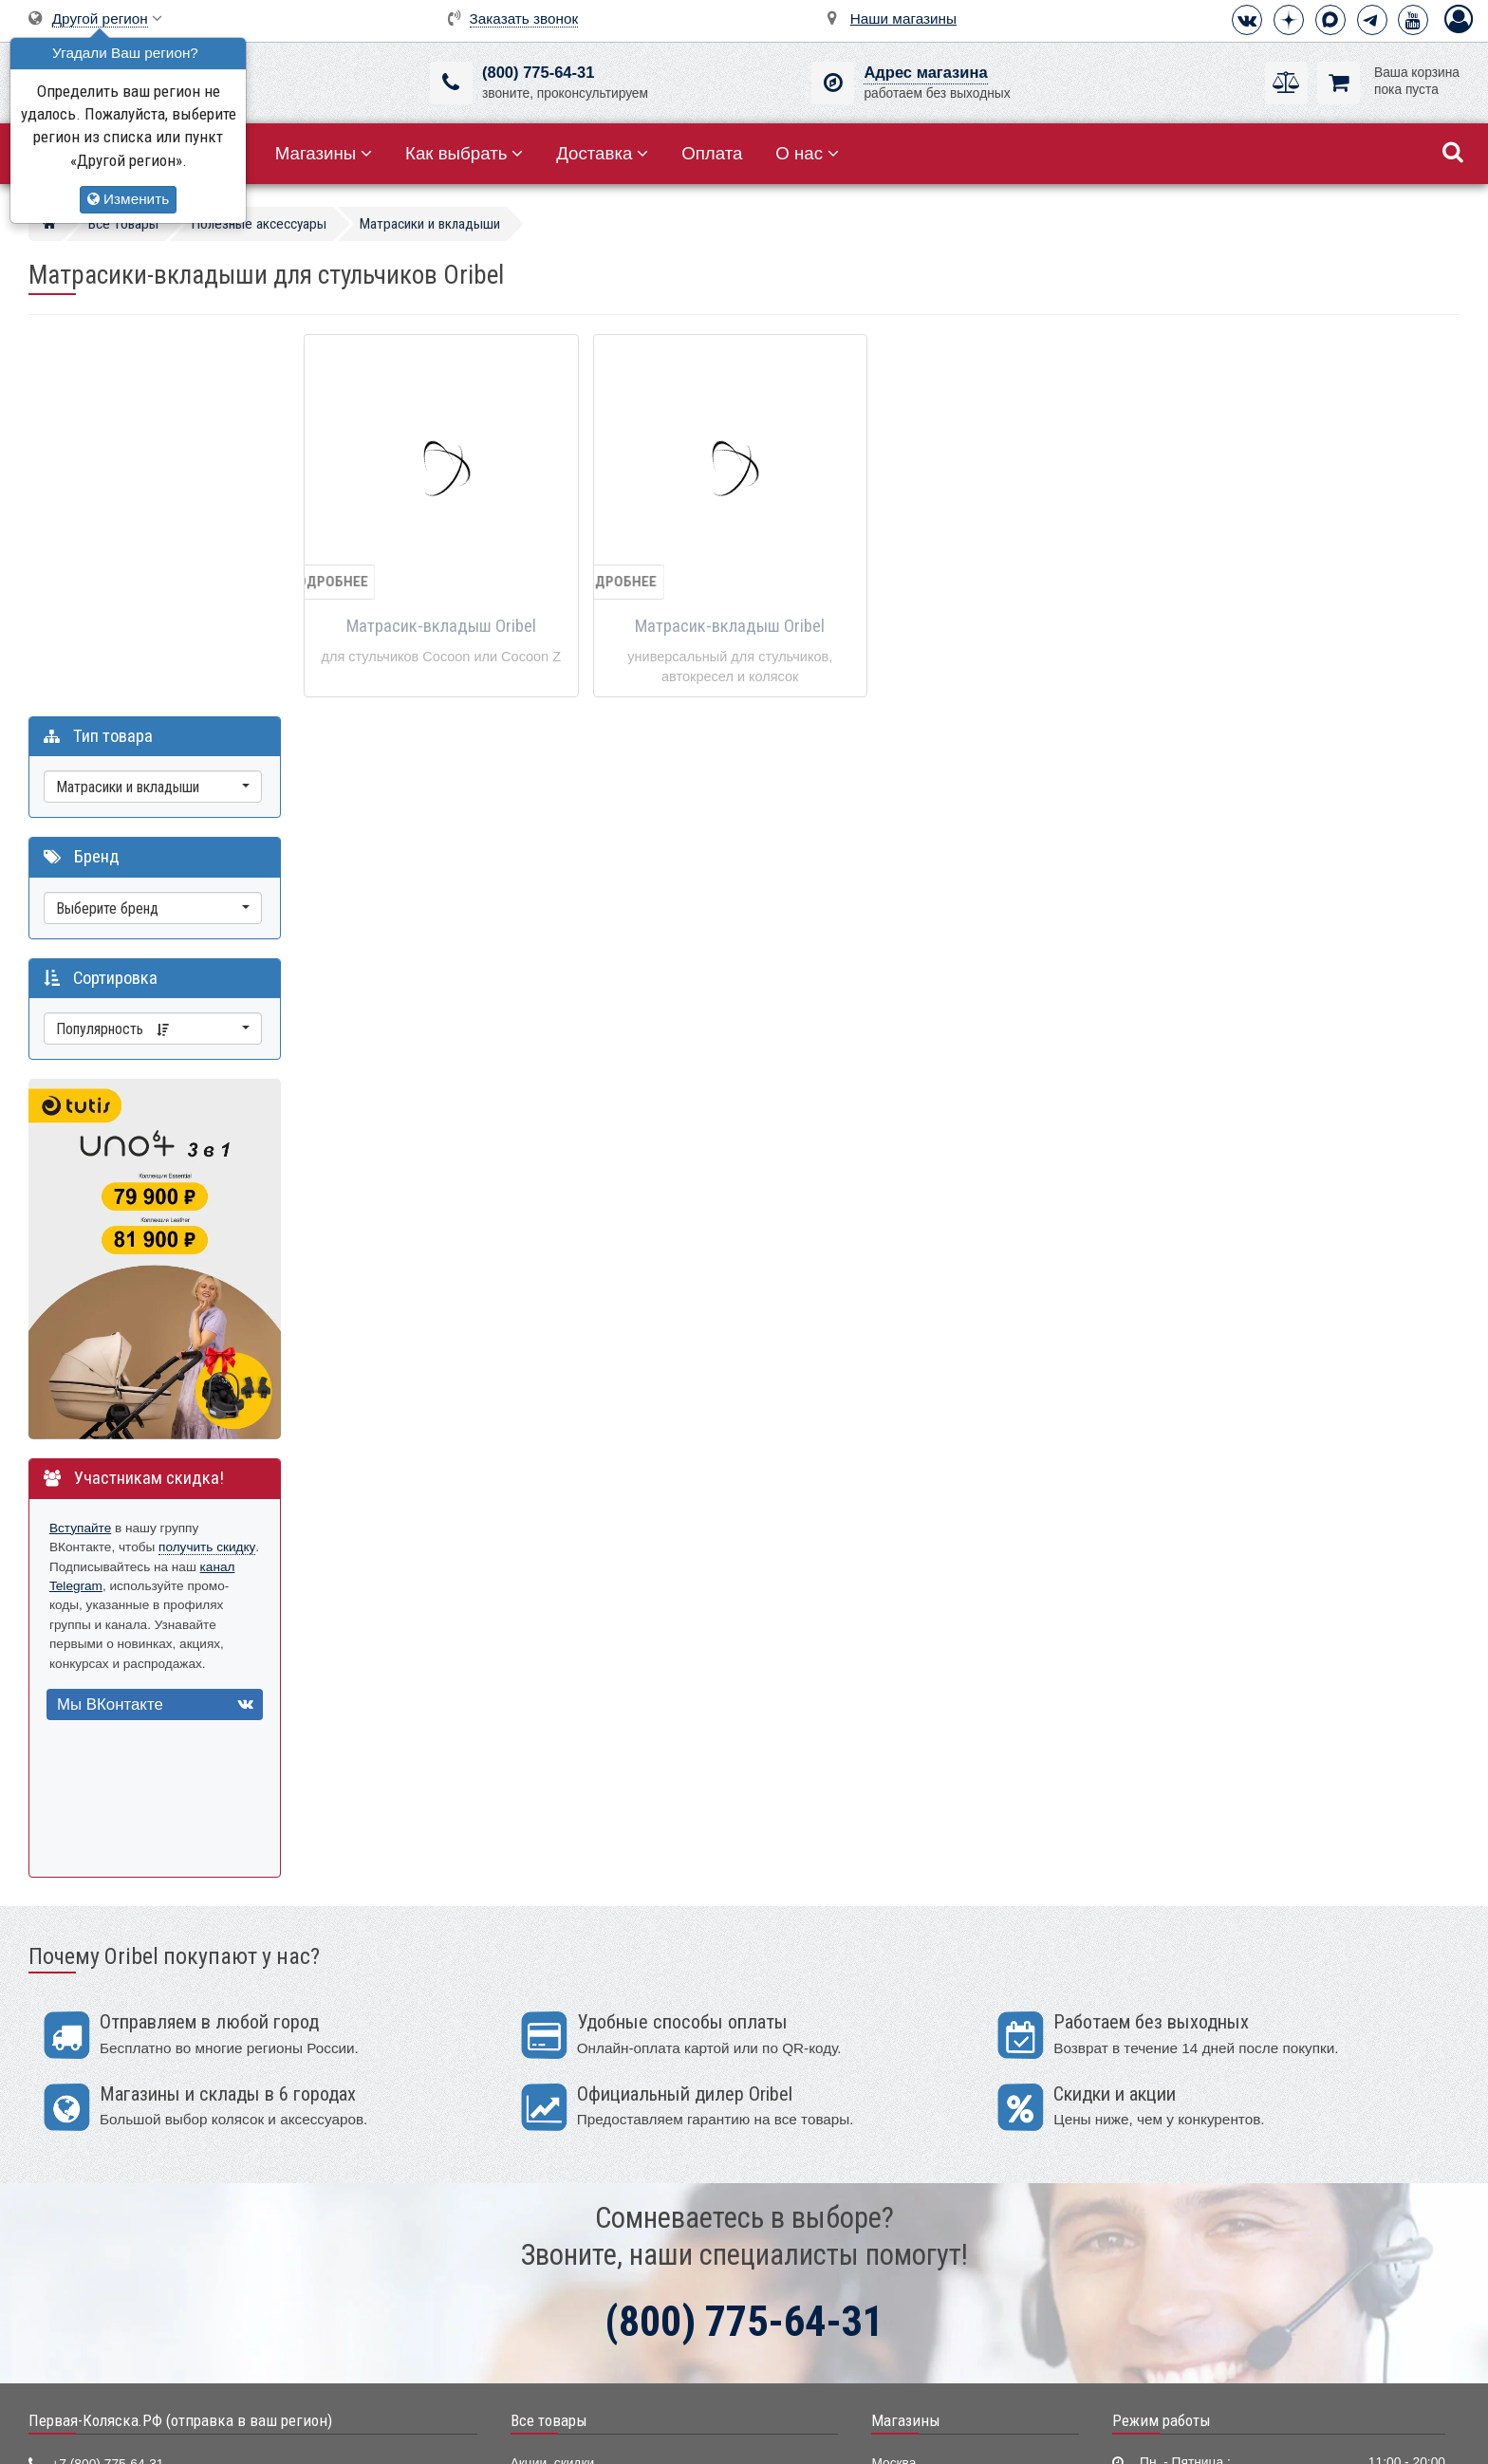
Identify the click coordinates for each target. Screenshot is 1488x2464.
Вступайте (80, 1137)
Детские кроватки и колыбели (600, 2131)
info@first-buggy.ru (105, 2147)
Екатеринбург (912, 2131)
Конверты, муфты (564, 2276)
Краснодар (904, 2160)
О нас (807, 153)
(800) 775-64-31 (538, 73)
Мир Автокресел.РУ (570, 2364)
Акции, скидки (552, 2073)
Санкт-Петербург (922, 2102)
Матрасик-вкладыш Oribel (441, 626)
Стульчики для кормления (589, 2160)
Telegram (78, 2110)
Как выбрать (464, 153)
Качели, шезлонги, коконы (590, 2189)
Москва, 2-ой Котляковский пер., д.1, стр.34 (182, 2218)
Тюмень (895, 2219)
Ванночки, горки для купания (598, 2247)
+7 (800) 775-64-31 (107, 2074)
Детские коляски (560, 2102)
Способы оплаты (1168, 2190)
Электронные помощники (587, 2334)
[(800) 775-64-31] (451, 83)
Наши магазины (903, 18)
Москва (893, 2073)
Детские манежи (560, 2219)
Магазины (324, 153)
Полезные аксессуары (578, 2305)
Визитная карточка (108, 2182)
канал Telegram (95, 1195)
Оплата (711, 153)
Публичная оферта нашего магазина (840, 2434)
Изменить (128, 199)
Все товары (549, 2029)
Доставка (602, 153)
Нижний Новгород (925, 2189)
